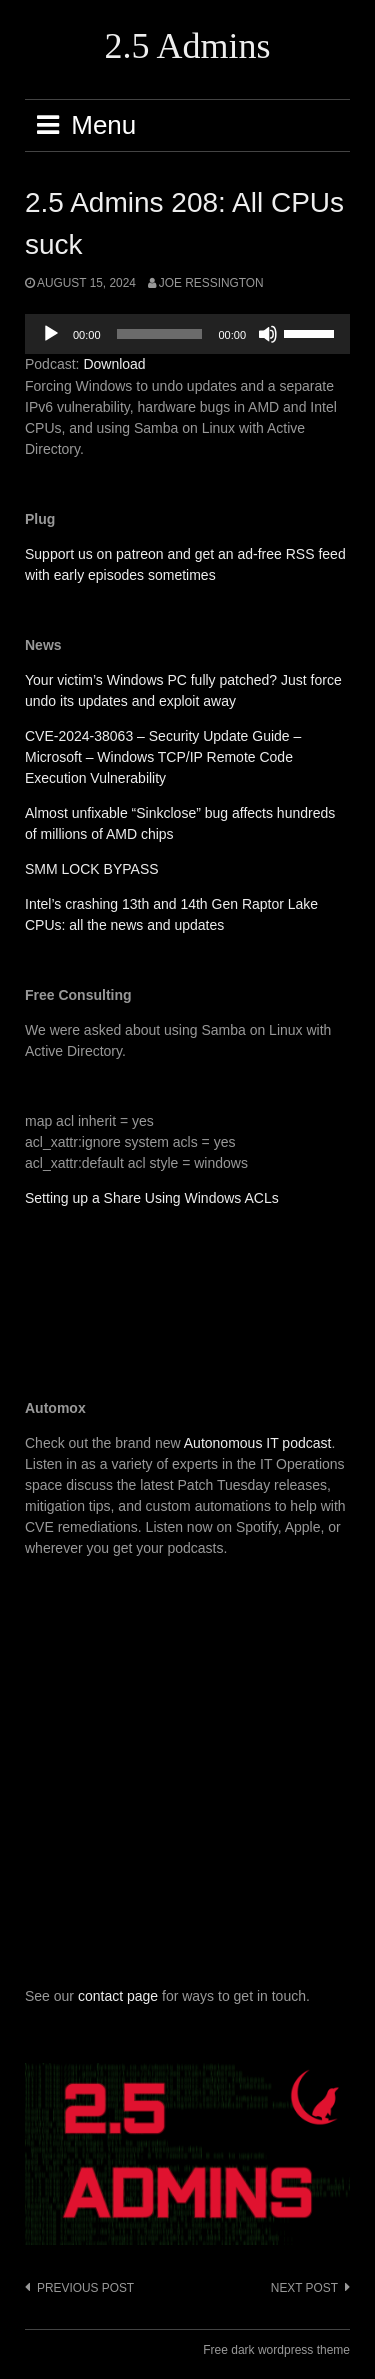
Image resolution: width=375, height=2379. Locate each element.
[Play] (51, 334)
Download (114, 364)
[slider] (160, 334)
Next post (304, 2288)
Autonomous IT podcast (258, 1443)
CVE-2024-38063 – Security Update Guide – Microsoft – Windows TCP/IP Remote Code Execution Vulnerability (163, 757)
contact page (118, 1996)
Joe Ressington (211, 283)
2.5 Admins (187, 46)
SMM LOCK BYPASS (92, 869)
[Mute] (268, 334)
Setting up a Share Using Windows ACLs (152, 1198)
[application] (187, 334)
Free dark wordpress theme (276, 2350)
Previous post (85, 2288)
